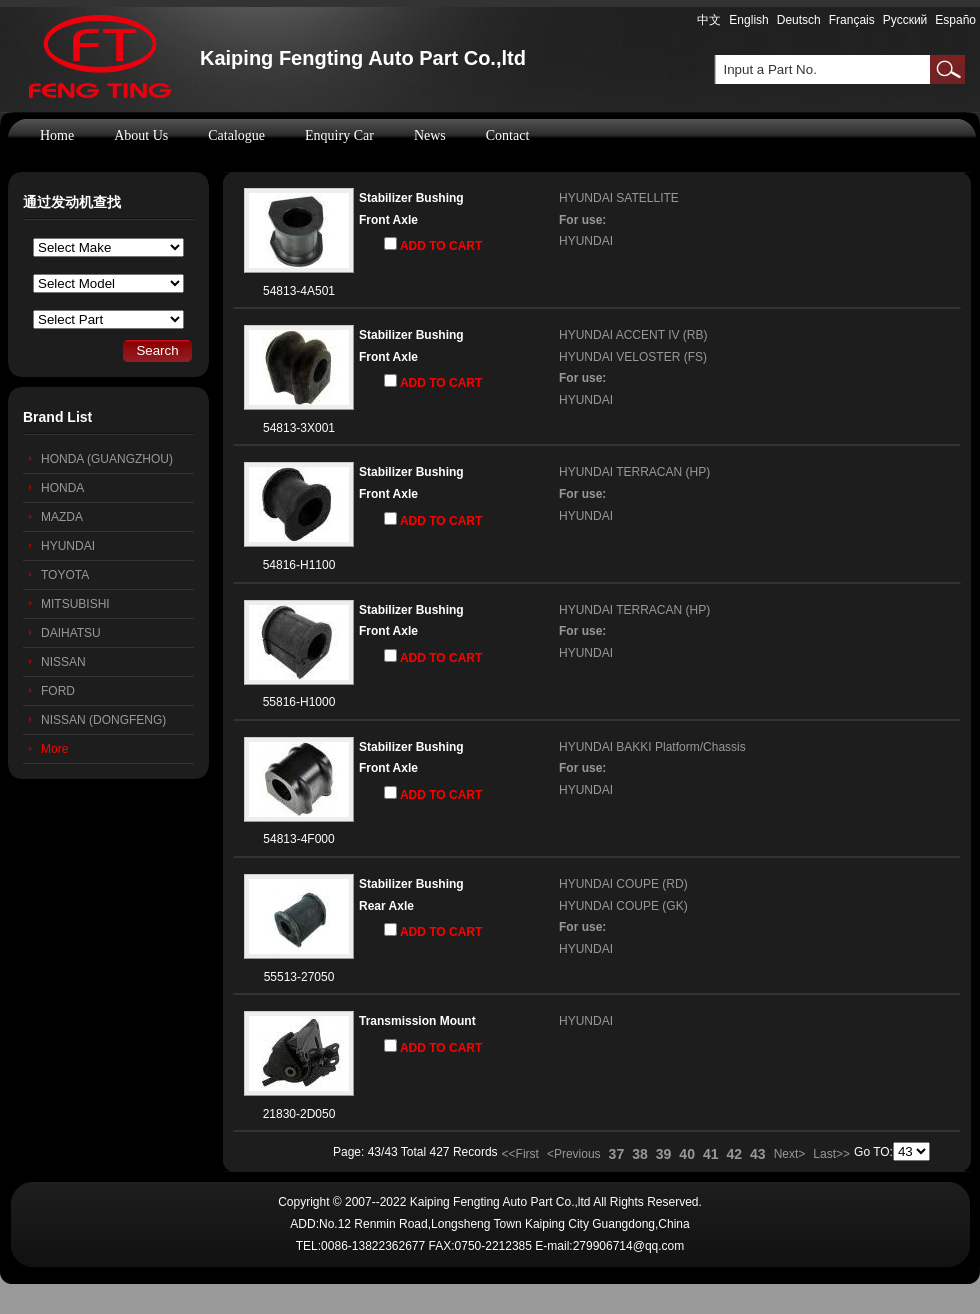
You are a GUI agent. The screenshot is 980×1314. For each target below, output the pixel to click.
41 (711, 1154)
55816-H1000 (299, 702)
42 (735, 1154)
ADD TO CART (433, 245)
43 (758, 1154)
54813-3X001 (299, 428)
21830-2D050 (299, 1114)
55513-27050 (299, 977)
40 (687, 1154)
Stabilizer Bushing (411, 198)
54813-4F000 (298, 839)
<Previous (574, 1154)
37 (617, 1154)
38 (640, 1154)
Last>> (831, 1154)
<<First (520, 1154)
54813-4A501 (299, 291)
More (54, 749)
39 (664, 1154)
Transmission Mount (417, 1021)
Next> (790, 1154)
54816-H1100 (299, 565)
